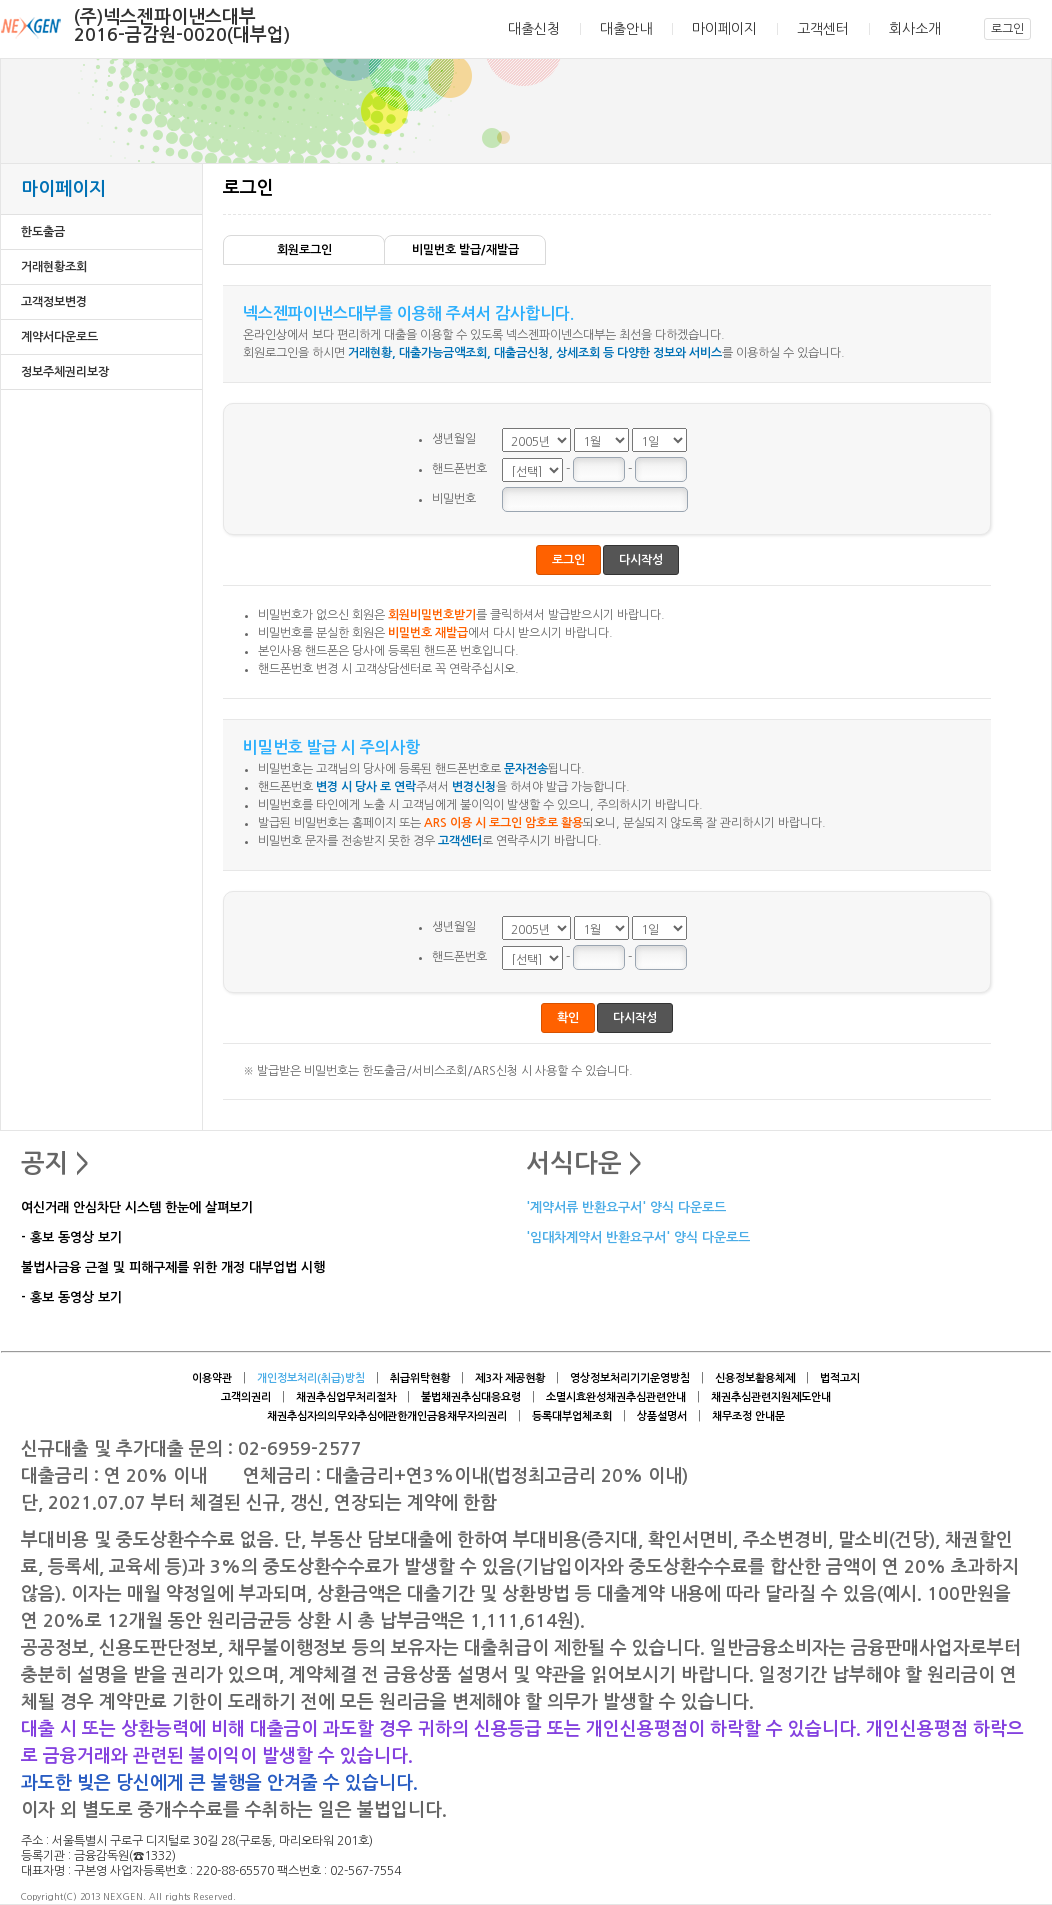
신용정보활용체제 (755, 1378)
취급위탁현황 (420, 1378)
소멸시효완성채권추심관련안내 (616, 1397)
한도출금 (43, 232)
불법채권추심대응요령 (471, 1397)
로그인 (1007, 29)
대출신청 (534, 29)
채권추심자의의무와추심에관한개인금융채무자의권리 (387, 1416)
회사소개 (915, 29)
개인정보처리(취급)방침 (311, 1378)
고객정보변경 (54, 302)
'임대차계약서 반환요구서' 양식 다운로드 (638, 1238)
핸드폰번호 (459, 469)
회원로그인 (304, 250)
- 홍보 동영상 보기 (71, 1238)
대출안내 (626, 29)
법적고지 (840, 1378)
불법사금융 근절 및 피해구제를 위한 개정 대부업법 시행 (173, 1268)
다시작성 (641, 560)
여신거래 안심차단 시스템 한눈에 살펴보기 (137, 1208)
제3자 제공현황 (510, 1378)
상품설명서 (662, 1416)
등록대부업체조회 (572, 1416)
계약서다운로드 (59, 337)
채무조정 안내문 (748, 1416)
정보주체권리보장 (65, 372)
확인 (568, 1018)
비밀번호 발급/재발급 (465, 250)
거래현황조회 (54, 267)
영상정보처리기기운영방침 (630, 1378)
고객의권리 (246, 1397)
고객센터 (823, 29)
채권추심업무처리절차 (346, 1397)
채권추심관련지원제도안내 (771, 1397)
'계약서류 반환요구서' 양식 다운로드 (626, 1208)
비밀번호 (454, 499)
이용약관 (212, 1378)
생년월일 (454, 439)
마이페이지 (724, 29)
